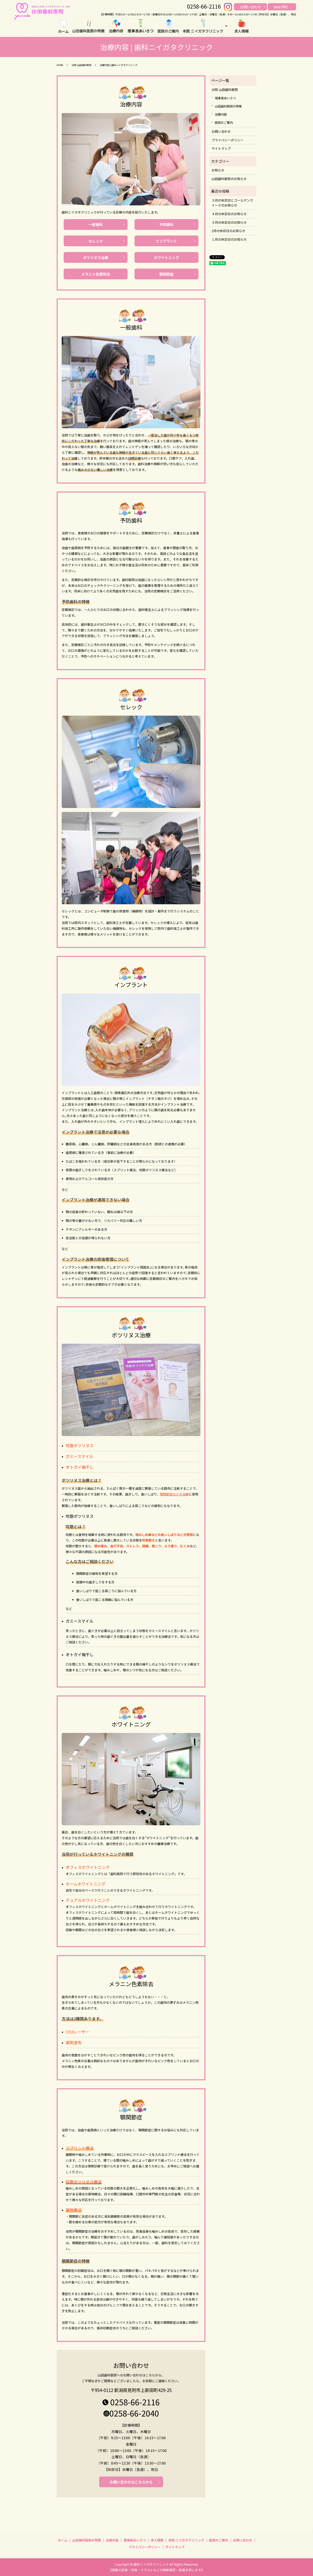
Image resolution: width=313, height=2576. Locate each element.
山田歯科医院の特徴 (228, 106)
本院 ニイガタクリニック (186, 2540)
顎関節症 (166, 274)
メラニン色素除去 (95, 274)
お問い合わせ (250, 6)
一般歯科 (95, 224)
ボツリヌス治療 (95, 257)
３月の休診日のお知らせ (229, 222)
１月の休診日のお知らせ (229, 239)
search (256, 27)
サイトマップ (221, 148)
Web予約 (281, 6)
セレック (95, 240)
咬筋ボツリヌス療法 (84, 2182)
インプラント (166, 240)
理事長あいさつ (225, 98)
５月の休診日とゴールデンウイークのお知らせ (232, 203)
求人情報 (157, 2540)
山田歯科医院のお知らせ (229, 178)
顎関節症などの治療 (174, 1494)
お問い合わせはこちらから (131, 2481)
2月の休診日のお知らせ (228, 230)
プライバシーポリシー (228, 140)
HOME (60, 65)
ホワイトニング (166, 257)
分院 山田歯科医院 (81, 65)
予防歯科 (166, 224)
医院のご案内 (224, 122)
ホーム (62, 2540)
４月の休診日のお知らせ (229, 213)
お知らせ (218, 170)
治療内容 (221, 114)
